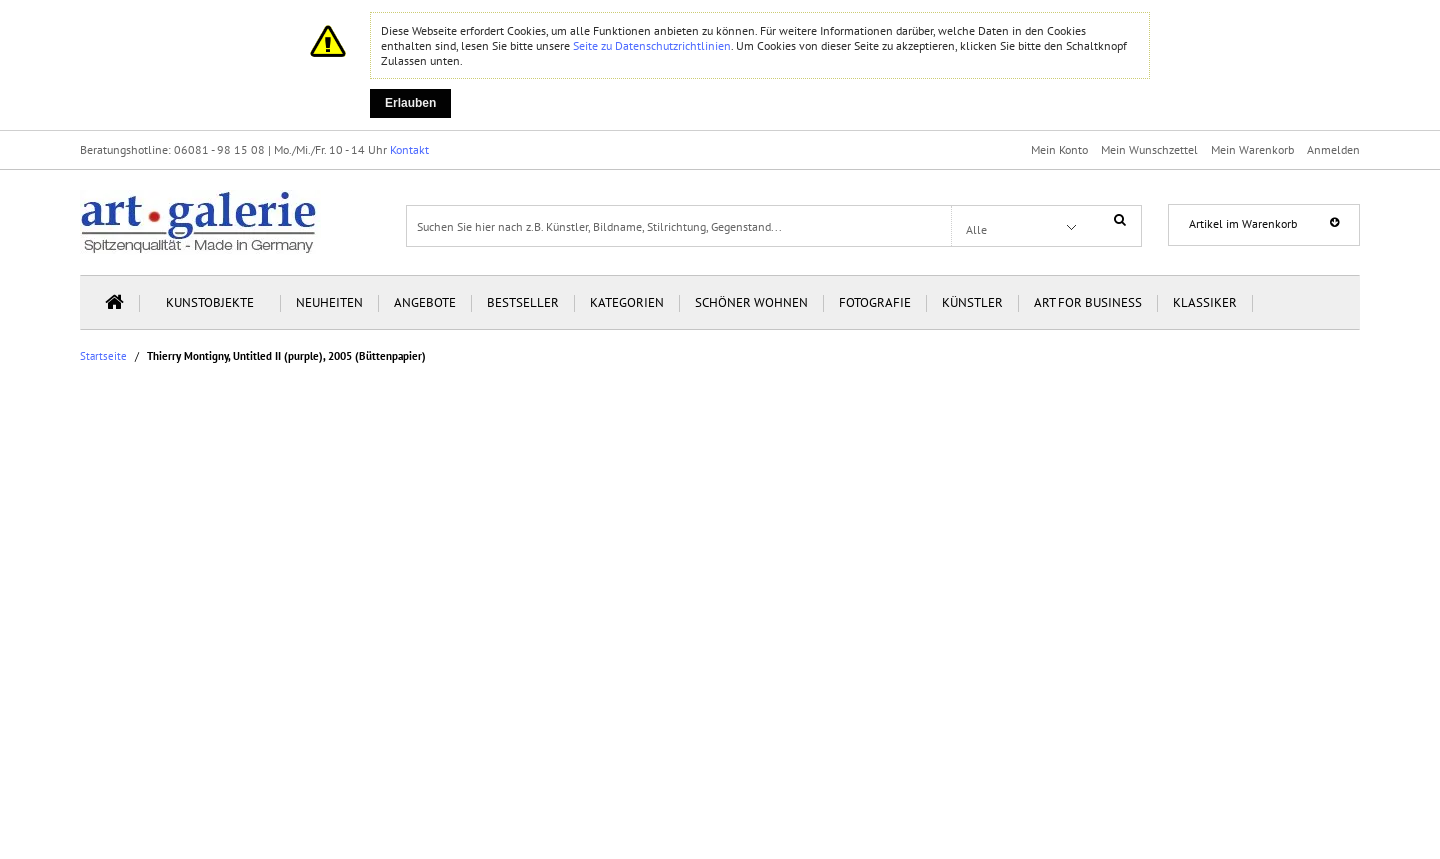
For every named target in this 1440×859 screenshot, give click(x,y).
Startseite (103, 356)
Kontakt (409, 149)
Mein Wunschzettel (1149, 149)
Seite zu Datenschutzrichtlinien (652, 45)
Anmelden (1333, 149)
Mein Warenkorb (1252, 149)
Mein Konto (1059, 149)
